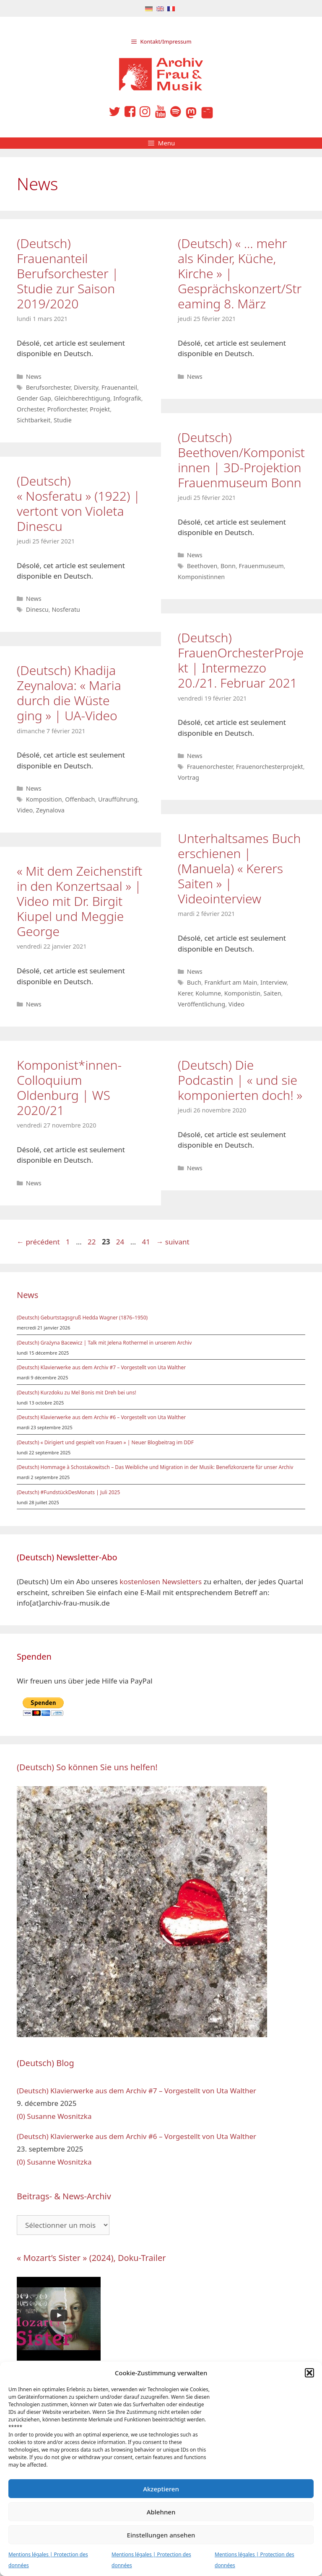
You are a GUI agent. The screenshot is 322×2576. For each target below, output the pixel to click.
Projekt (100, 409)
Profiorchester (67, 409)
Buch (194, 982)
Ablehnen (161, 2512)
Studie (63, 420)
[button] (309, 2373)
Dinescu (37, 609)
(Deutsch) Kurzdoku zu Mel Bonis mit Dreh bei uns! (76, 1392)
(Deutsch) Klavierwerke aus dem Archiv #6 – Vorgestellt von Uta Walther (101, 1417)
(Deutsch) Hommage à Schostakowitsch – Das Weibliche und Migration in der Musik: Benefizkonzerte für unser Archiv (155, 1467)
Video (25, 810)
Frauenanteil (119, 387)
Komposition (44, 799)
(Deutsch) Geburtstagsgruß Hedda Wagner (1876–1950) (82, 1317)
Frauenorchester (210, 767)
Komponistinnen (201, 577)
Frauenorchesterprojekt (269, 767)
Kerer (185, 993)
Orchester (30, 409)
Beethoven (202, 566)
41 (147, 1242)
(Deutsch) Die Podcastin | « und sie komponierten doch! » (240, 1080)
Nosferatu (66, 609)
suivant (172, 1242)
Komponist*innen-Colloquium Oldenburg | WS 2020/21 (69, 1087)
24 (121, 1242)
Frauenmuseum (261, 566)
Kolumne (208, 993)
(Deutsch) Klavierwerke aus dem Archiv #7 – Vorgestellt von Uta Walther (101, 1367)
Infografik (127, 398)
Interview (273, 982)
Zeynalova (50, 810)
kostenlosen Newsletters (160, 1581)
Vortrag (188, 777)
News (34, 376)
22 (92, 1242)
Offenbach (80, 799)
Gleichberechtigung (82, 398)
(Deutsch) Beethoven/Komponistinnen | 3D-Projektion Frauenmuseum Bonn (241, 460)
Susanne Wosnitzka (59, 2116)
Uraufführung (118, 799)
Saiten (272, 993)
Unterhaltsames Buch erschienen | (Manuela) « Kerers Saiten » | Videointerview (239, 868)
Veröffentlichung (201, 1004)
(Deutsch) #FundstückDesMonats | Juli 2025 (68, 1492)
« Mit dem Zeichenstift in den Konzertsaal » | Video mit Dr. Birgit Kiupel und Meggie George (80, 901)
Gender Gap (34, 398)
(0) (21, 2116)
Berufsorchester (48, 387)
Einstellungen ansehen (161, 2535)
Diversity (86, 387)
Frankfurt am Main (230, 982)
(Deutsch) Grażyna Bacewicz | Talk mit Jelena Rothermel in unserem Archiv (104, 1342)
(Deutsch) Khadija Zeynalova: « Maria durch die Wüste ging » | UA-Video (69, 693)
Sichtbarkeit (33, 420)
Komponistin (242, 993)
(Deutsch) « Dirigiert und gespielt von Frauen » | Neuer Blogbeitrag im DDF (105, 1442)
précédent (38, 1242)
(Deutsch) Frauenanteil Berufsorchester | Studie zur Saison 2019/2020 (68, 273)
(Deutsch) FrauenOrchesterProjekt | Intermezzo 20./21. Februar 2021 (241, 660)
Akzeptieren (161, 2489)
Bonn (228, 566)
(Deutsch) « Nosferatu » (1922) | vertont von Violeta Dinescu (78, 503)
